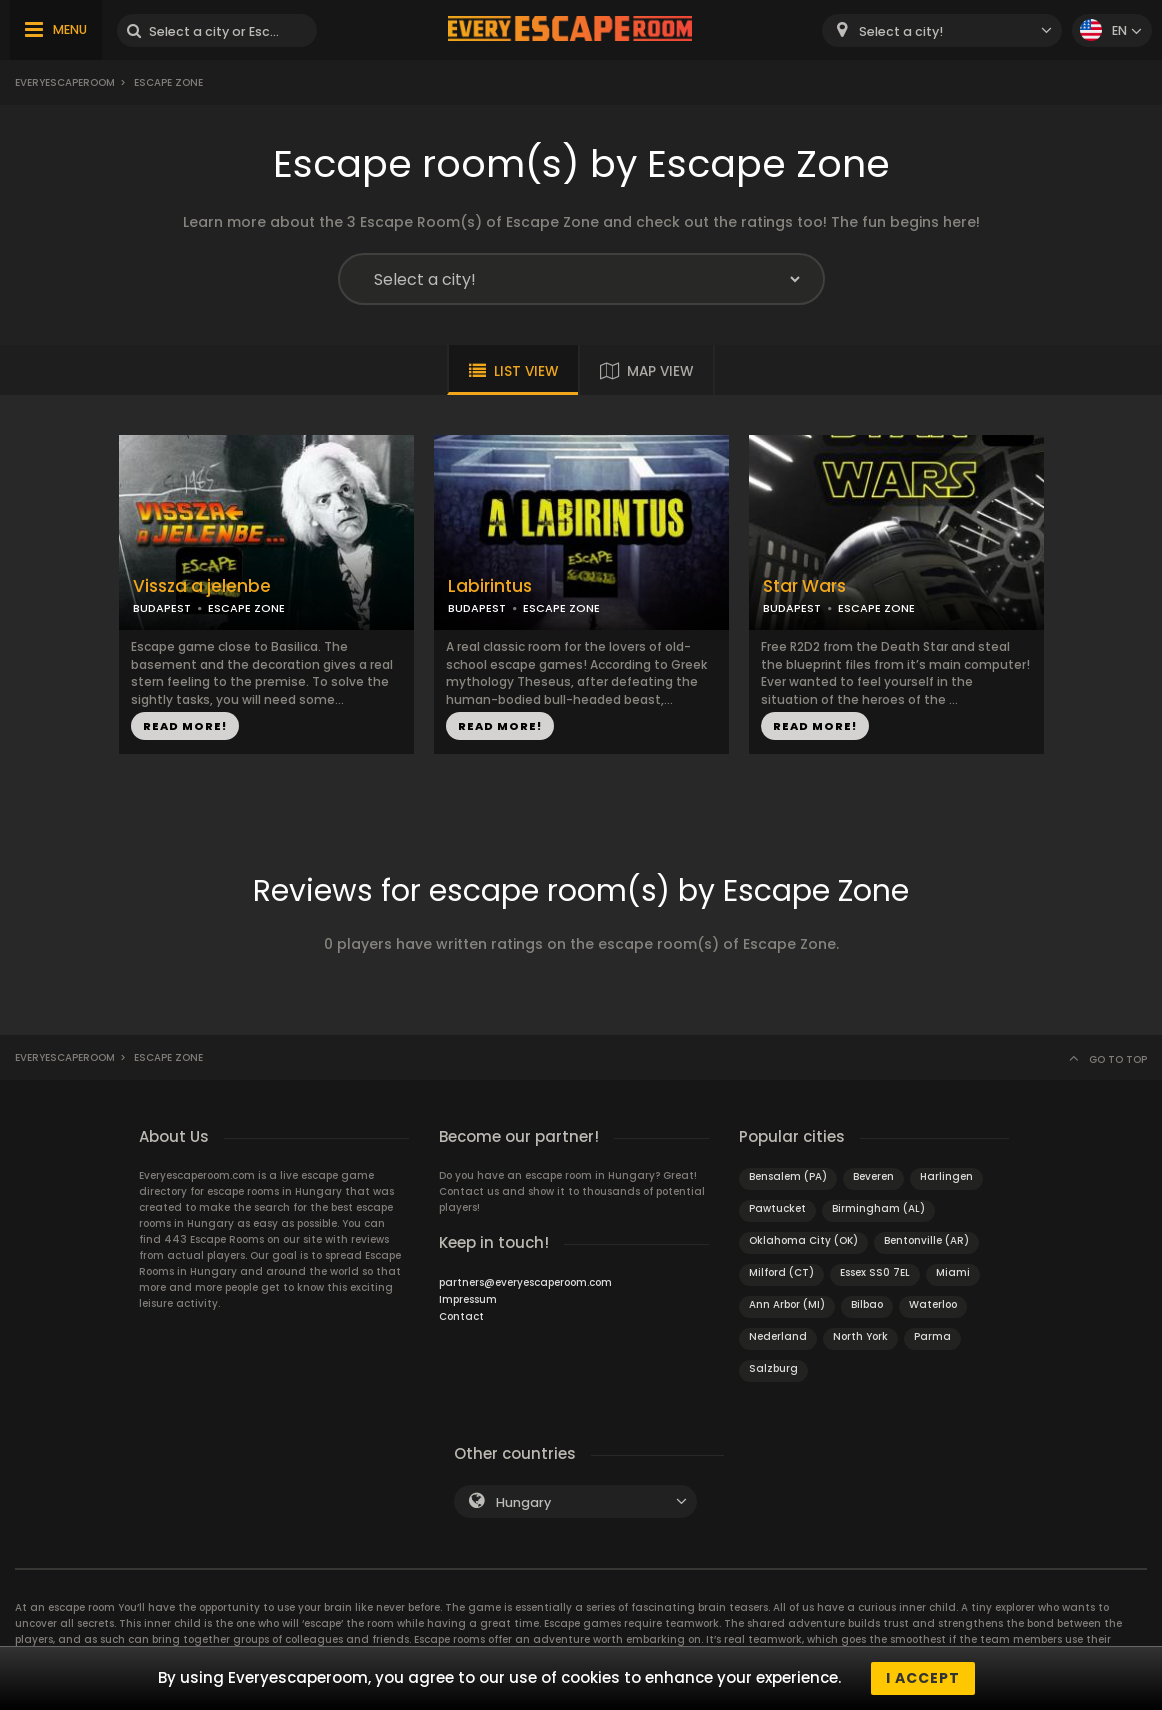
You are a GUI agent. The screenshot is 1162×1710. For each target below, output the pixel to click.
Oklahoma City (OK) (803, 1240)
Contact (461, 1316)
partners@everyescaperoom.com (525, 1282)
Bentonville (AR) (926, 1240)
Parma (932, 1336)
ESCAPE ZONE (246, 608)
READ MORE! (185, 726)
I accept (923, 1678)
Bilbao (867, 1304)
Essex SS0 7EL (875, 1272)
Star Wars (804, 586)
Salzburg (773, 1368)
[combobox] (942, 30)
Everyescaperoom (65, 82)
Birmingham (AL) (878, 1208)
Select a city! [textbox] (901, 31)
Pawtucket (777, 1208)
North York (860, 1336)
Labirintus (490, 586)
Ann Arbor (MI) (787, 1304)
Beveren (873, 1176)
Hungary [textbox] (523, 1502)
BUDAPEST (162, 608)
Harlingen (946, 1176)
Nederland (778, 1336)
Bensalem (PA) (788, 1176)
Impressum (468, 1299)
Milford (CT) (781, 1272)
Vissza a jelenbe (202, 586)
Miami (953, 1272)
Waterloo (933, 1304)
